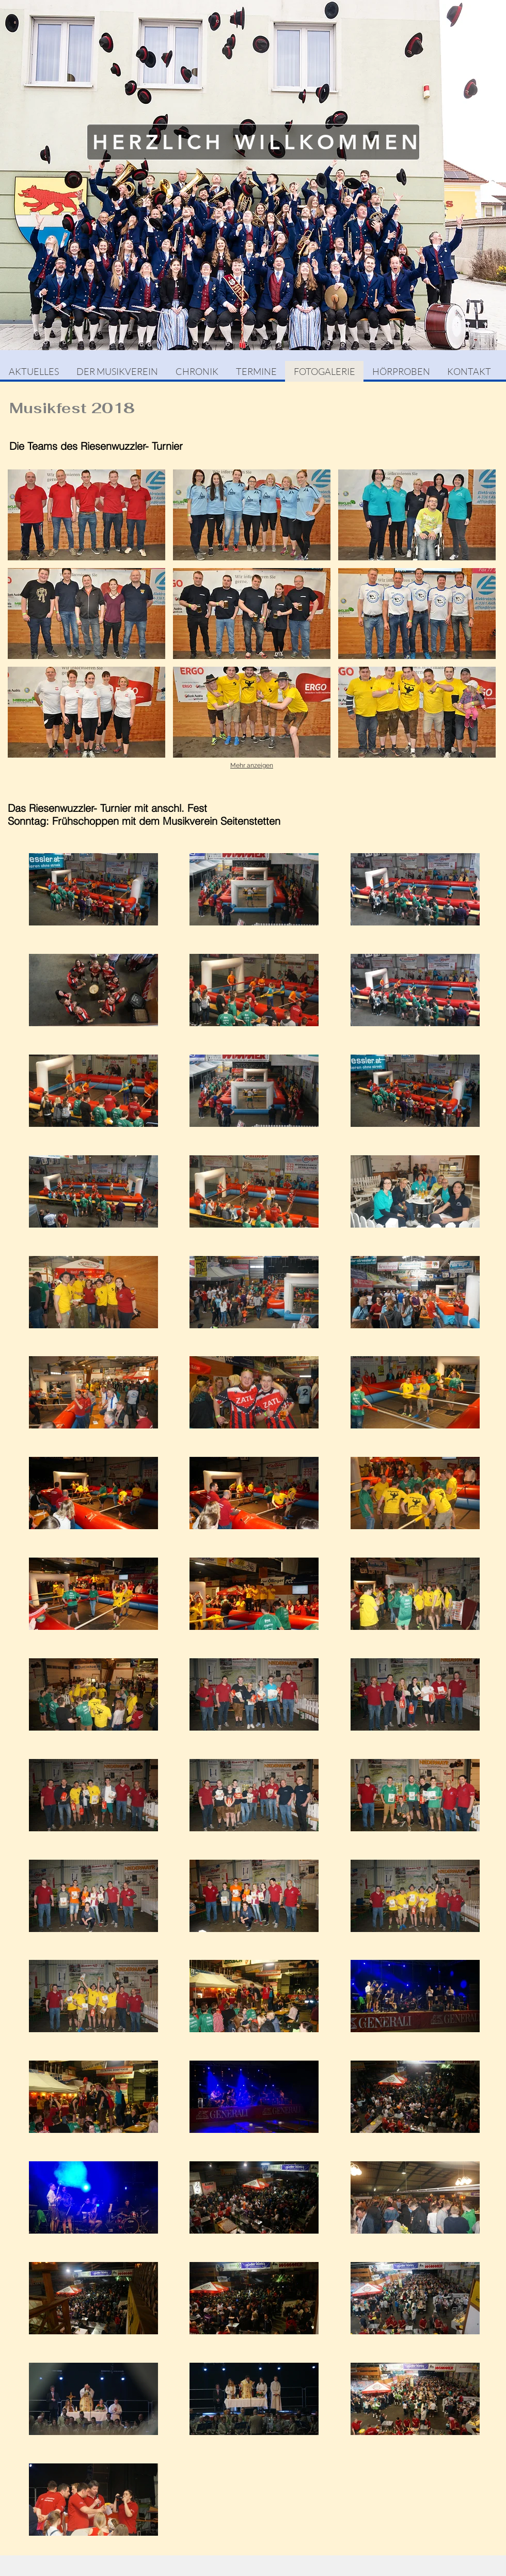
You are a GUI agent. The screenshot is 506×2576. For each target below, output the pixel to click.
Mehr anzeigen (251, 765)
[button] (86, 514)
